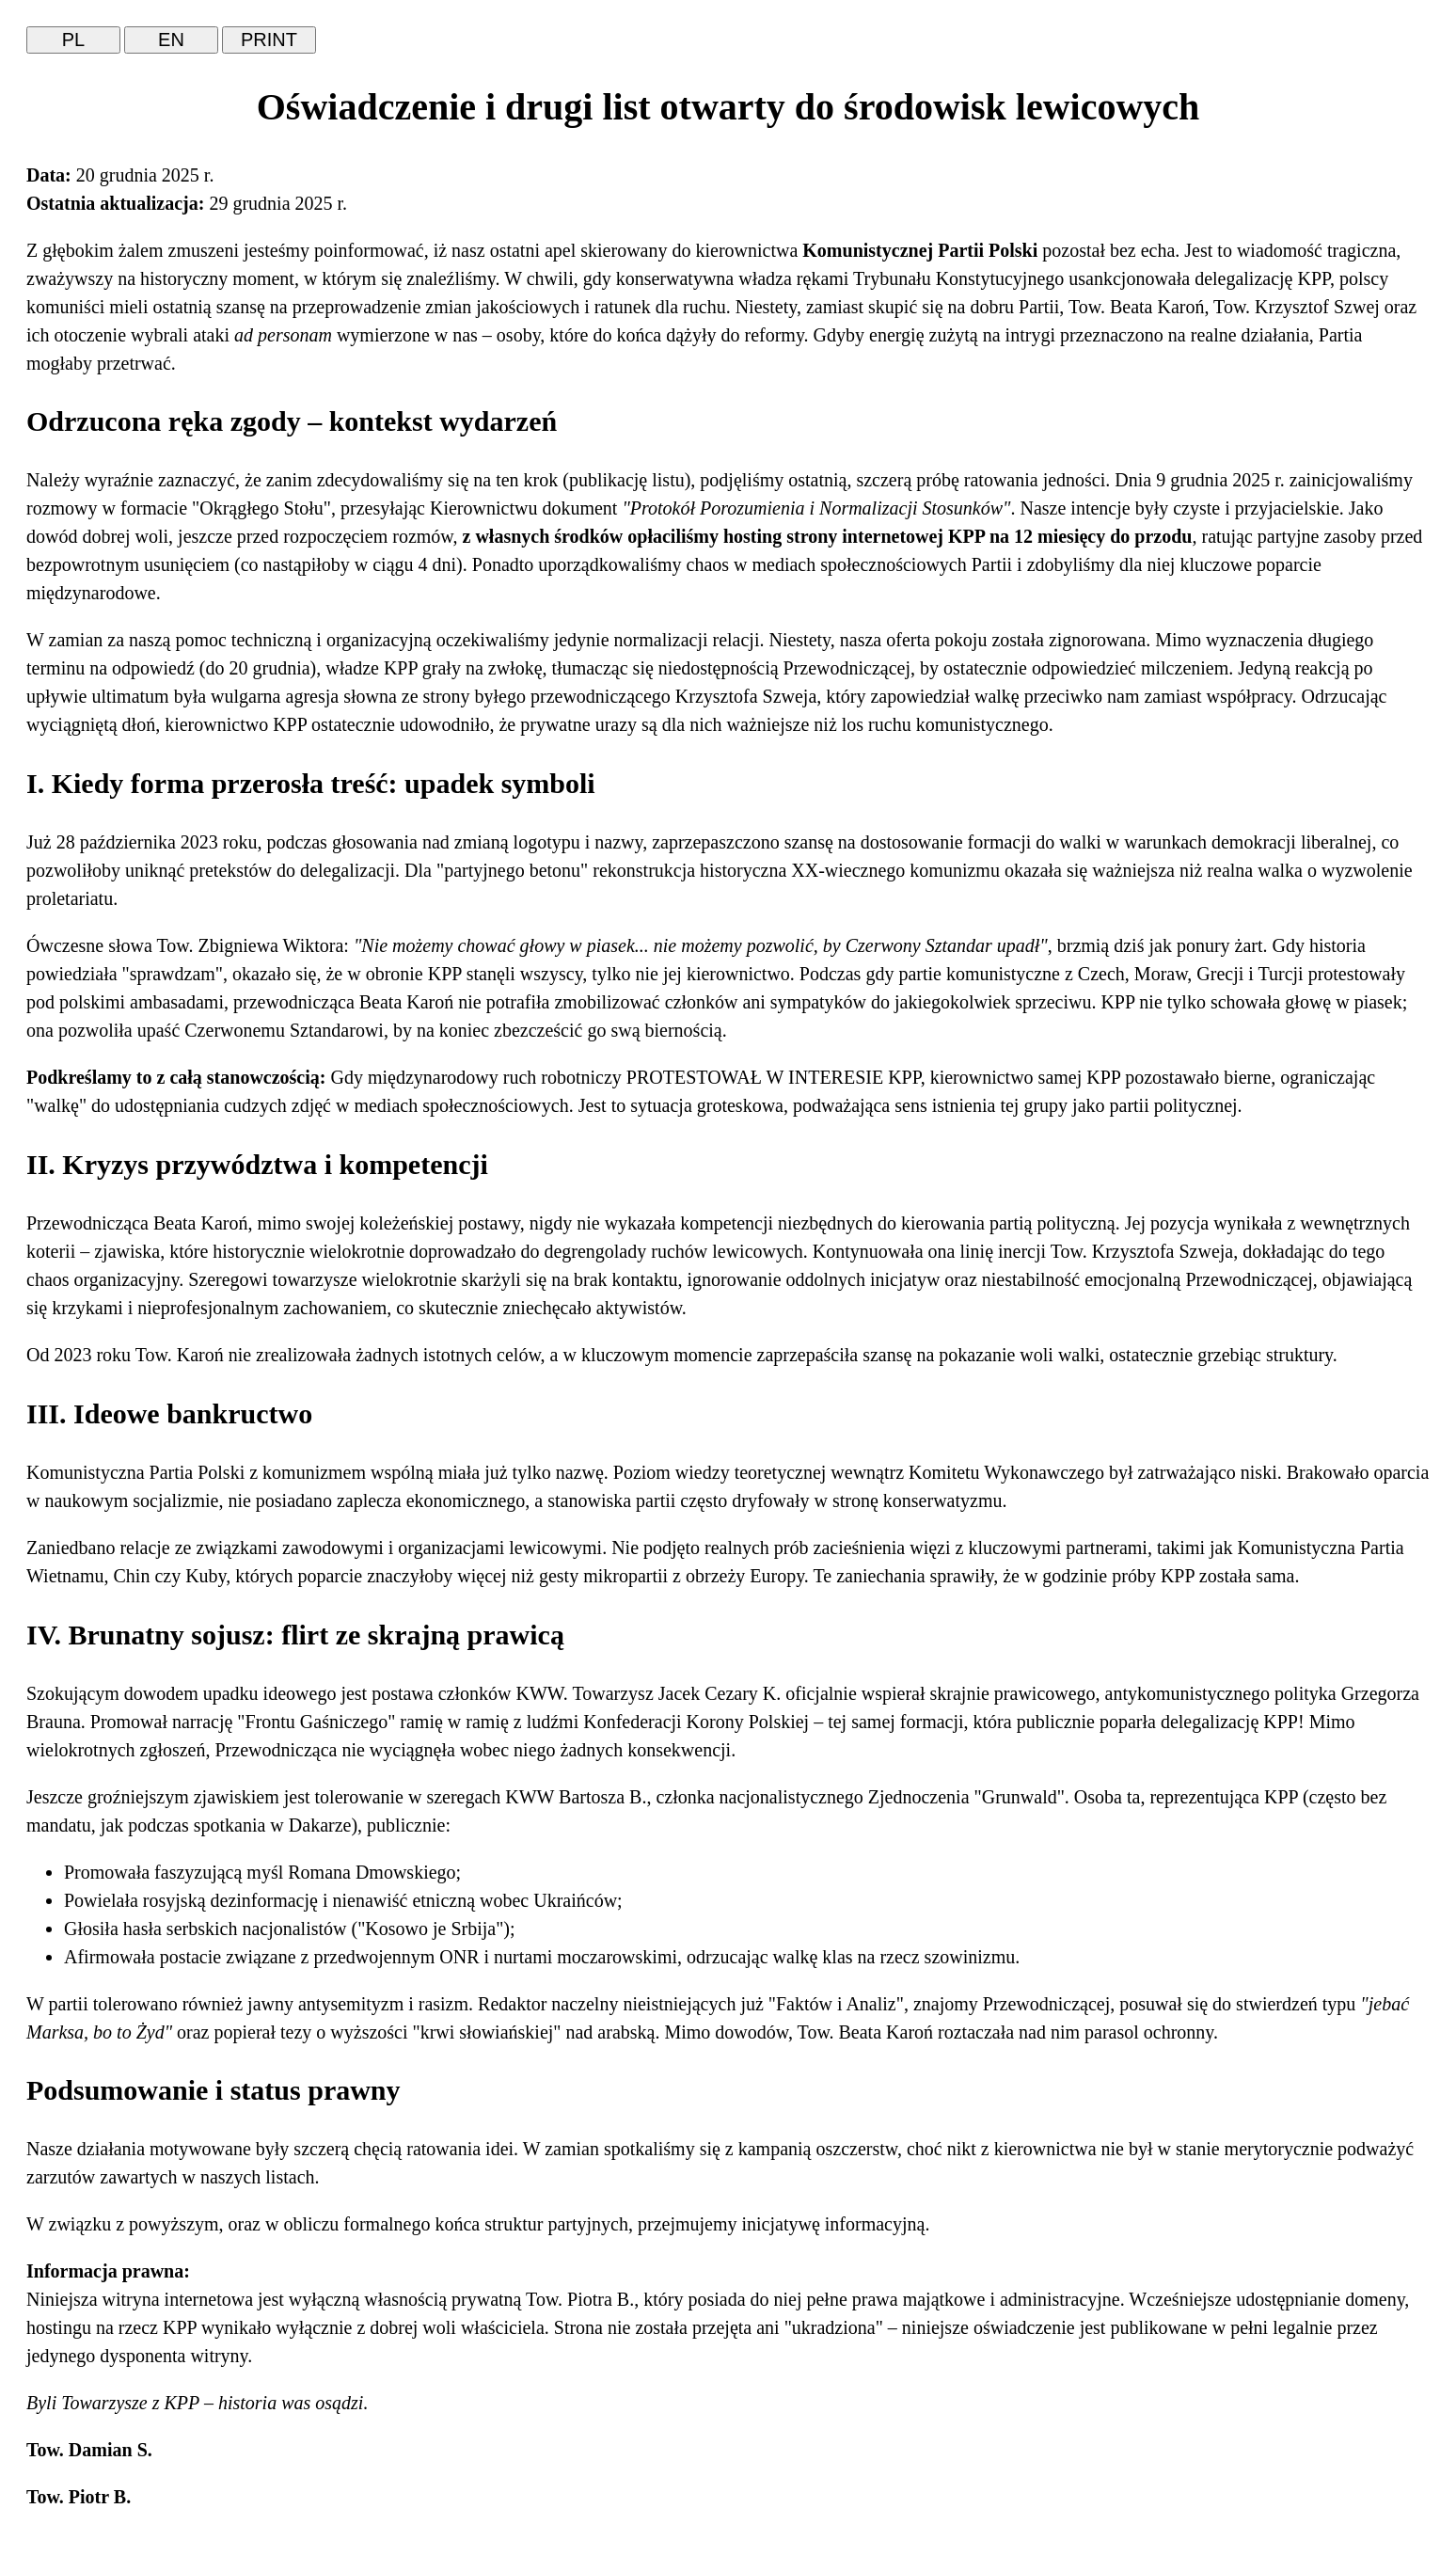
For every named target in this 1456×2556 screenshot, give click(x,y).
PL (73, 39)
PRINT (269, 39)
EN (171, 39)
